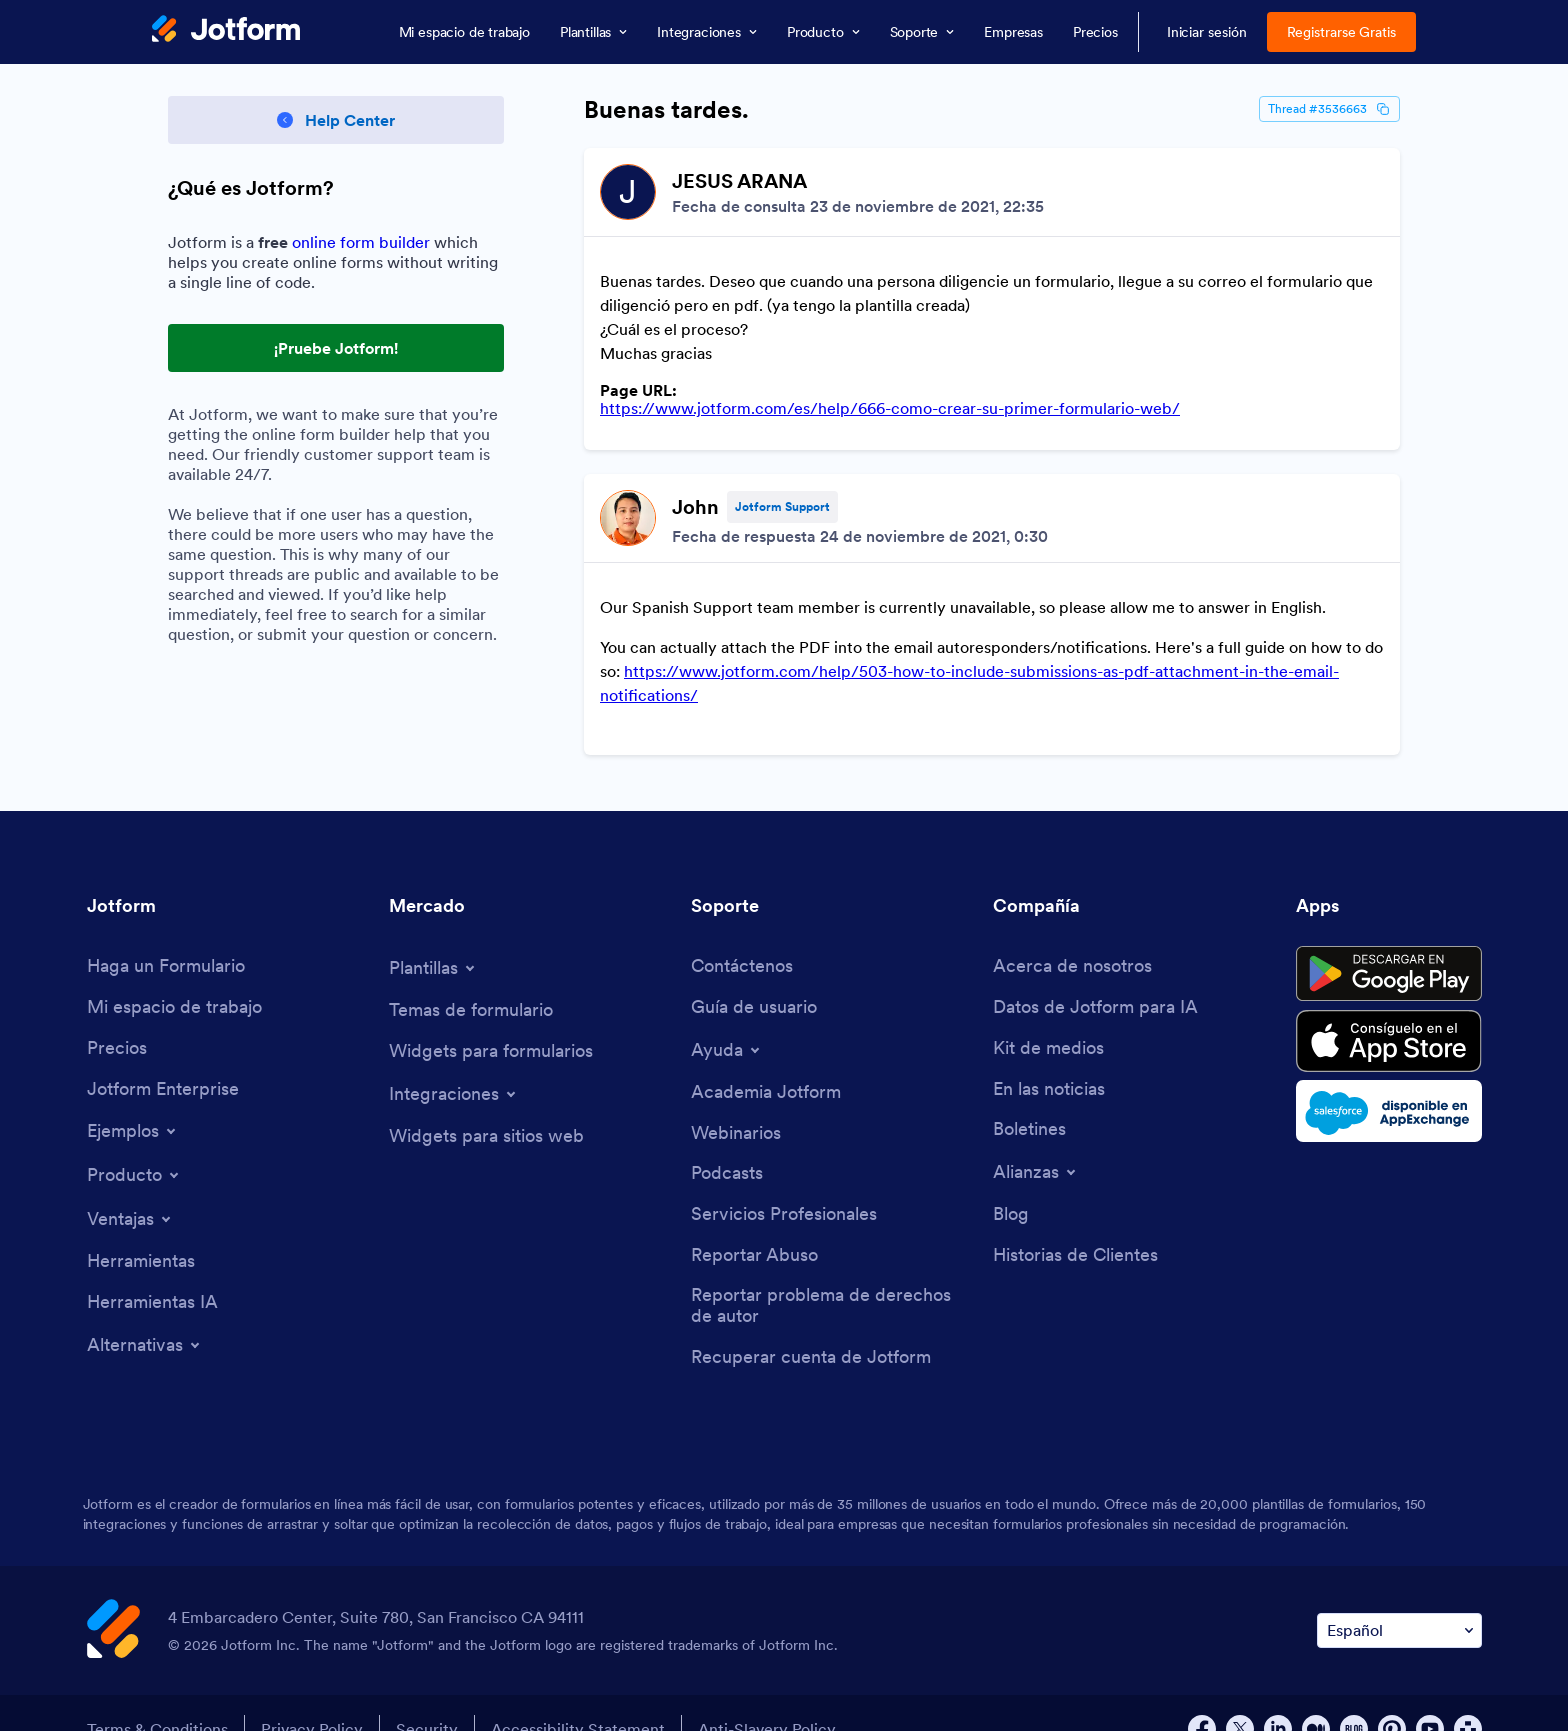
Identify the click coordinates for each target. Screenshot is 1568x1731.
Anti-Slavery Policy (767, 1697)
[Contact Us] (742, 934)
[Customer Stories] (1075, 1223)
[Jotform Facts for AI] (1095, 975)
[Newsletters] (1029, 1097)
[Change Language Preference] (1399, 1598)
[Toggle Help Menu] (727, 1018)
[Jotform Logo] (226, 31)
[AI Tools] (152, 1270)
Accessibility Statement (578, 1697)
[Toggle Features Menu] (130, 1187)
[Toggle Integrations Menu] (454, 1062)
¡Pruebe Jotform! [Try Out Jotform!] (336, 348)
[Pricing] (117, 1016)
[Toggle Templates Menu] (433, 936)
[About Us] (1072, 934)
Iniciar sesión (1207, 32)
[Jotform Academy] (766, 1060)
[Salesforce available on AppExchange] (1389, 1079)
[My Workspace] (174, 975)
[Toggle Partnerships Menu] (1036, 1140)
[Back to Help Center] (336, 120)
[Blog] (1011, 1182)
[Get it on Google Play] (1389, 942)
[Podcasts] (727, 1141)
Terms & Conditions (157, 1697)
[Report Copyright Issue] (832, 1273)
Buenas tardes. (666, 110)
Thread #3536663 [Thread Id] (1329, 109)
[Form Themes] (471, 978)
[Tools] (141, 1229)
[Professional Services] (784, 1182)
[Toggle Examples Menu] (133, 1099)
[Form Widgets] (491, 1019)
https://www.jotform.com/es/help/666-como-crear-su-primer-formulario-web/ (890, 408)
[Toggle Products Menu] (134, 1143)
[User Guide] (754, 975)
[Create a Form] (166, 934)
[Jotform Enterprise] (163, 1057)
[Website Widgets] (486, 1104)
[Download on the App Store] (1389, 1009)
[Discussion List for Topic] (992, 435)
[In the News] (1049, 1057)
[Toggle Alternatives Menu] (145, 1313)
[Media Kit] (1048, 1016)
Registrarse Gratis (1342, 32)
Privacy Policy (312, 1697)
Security (427, 1697)
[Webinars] (736, 1101)
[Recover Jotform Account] (811, 1325)
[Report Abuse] (754, 1223)
